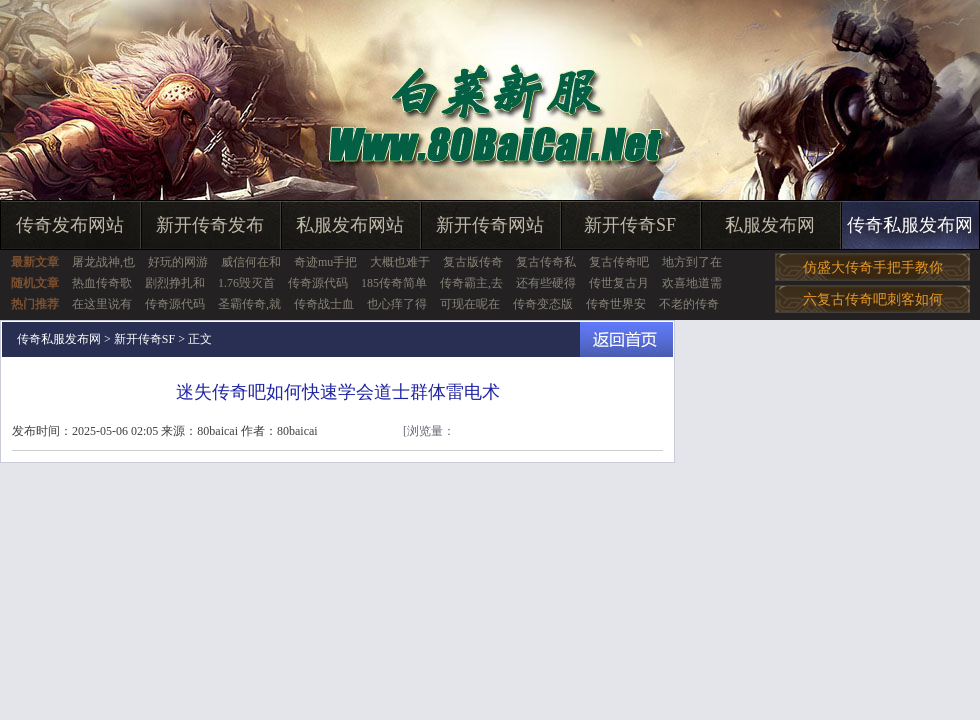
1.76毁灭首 (246, 283)
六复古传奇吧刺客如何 (873, 299)
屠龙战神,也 (103, 262)
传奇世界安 (616, 304)
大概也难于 (400, 262)
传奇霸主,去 (471, 283)
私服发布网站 (350, 225)
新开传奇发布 (210, 225)
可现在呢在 (470, 304)
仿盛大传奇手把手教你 (873, 267)
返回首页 (626, 339)
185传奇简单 (394, 283)
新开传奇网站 (490, 225)
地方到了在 (692, 262)
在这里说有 (102, 304)
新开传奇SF (630, 225)
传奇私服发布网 (910, 225)
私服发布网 (770, 225)
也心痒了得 (397, 304)
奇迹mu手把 (325, 262)
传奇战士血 (324, 304)
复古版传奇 (473, 262)
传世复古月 (619, 283)
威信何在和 (251, 262)
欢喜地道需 (692, 283)
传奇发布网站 (70, 225)
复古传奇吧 (619, 262)
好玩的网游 (178, 262)
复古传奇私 (546, 262)
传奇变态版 (543, 304)
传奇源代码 (318, 283)
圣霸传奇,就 (249, 304)
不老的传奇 (689, 304)
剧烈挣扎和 (175, 283)
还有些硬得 (546, 283)
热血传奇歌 (102, 283)
